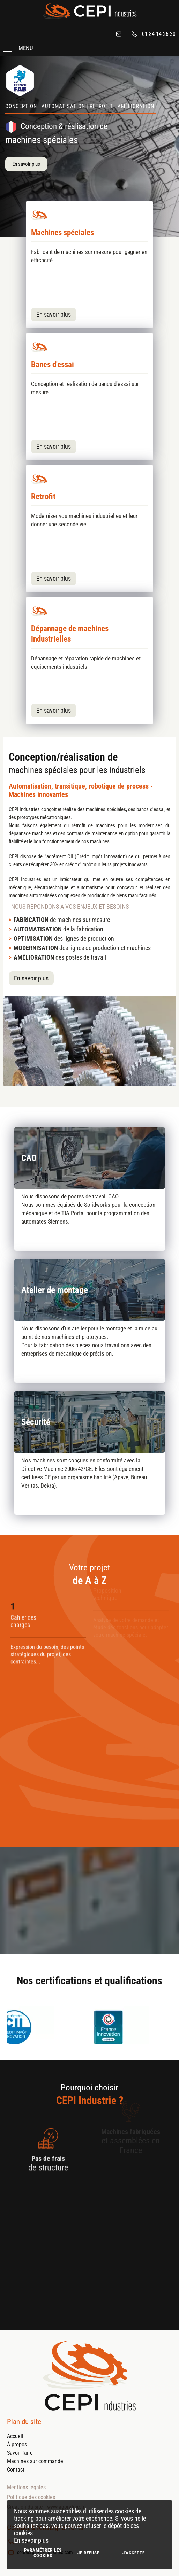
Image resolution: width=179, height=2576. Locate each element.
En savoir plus (31, 2540)
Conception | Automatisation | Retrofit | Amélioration (79, 106)
